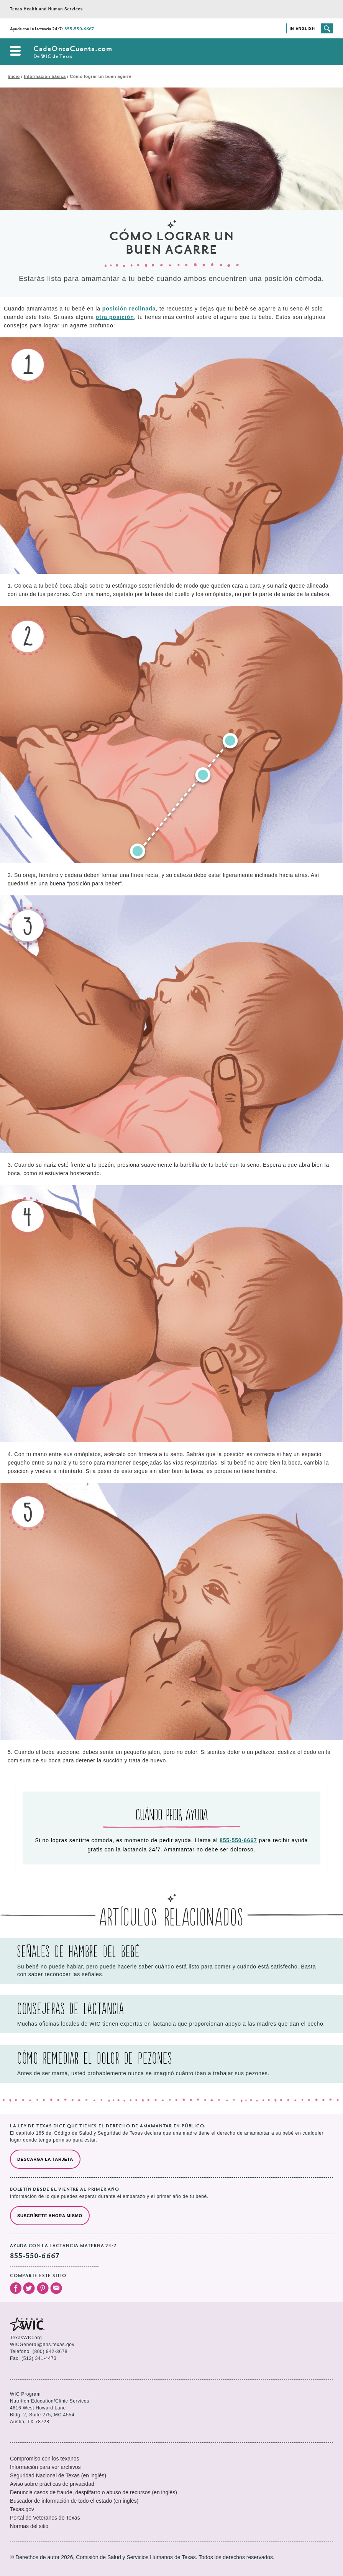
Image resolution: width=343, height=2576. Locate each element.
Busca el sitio (327, 28)
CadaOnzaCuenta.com (72, 52)
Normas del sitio (29, 2526)
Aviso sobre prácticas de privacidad (52, 2484)
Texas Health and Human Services (46, 9)
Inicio (14, 76)
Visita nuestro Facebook (15, 2288)
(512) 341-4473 (38, 2358)
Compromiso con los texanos (44, 2458)
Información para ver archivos (45, 2467)
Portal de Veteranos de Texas (45, 2518)
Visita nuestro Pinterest (43, 2288)
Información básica (45, 76)
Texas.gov (22, 2509)
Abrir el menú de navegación (15, 51)
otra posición (115, 317)
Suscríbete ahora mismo (49, 2215)
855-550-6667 (79, 29)
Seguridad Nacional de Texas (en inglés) (58, 2475)
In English (302, 28)
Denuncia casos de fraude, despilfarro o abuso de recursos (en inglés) (93, 2492)
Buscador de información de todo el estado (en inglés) (74, 2501)
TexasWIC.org (26, 2337)
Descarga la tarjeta (45, 2159)
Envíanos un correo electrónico (56, 2288)
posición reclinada (129, 308)
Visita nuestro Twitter (29, 2288)
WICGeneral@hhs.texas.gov (42, 2344)
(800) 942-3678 (50, 2351)
